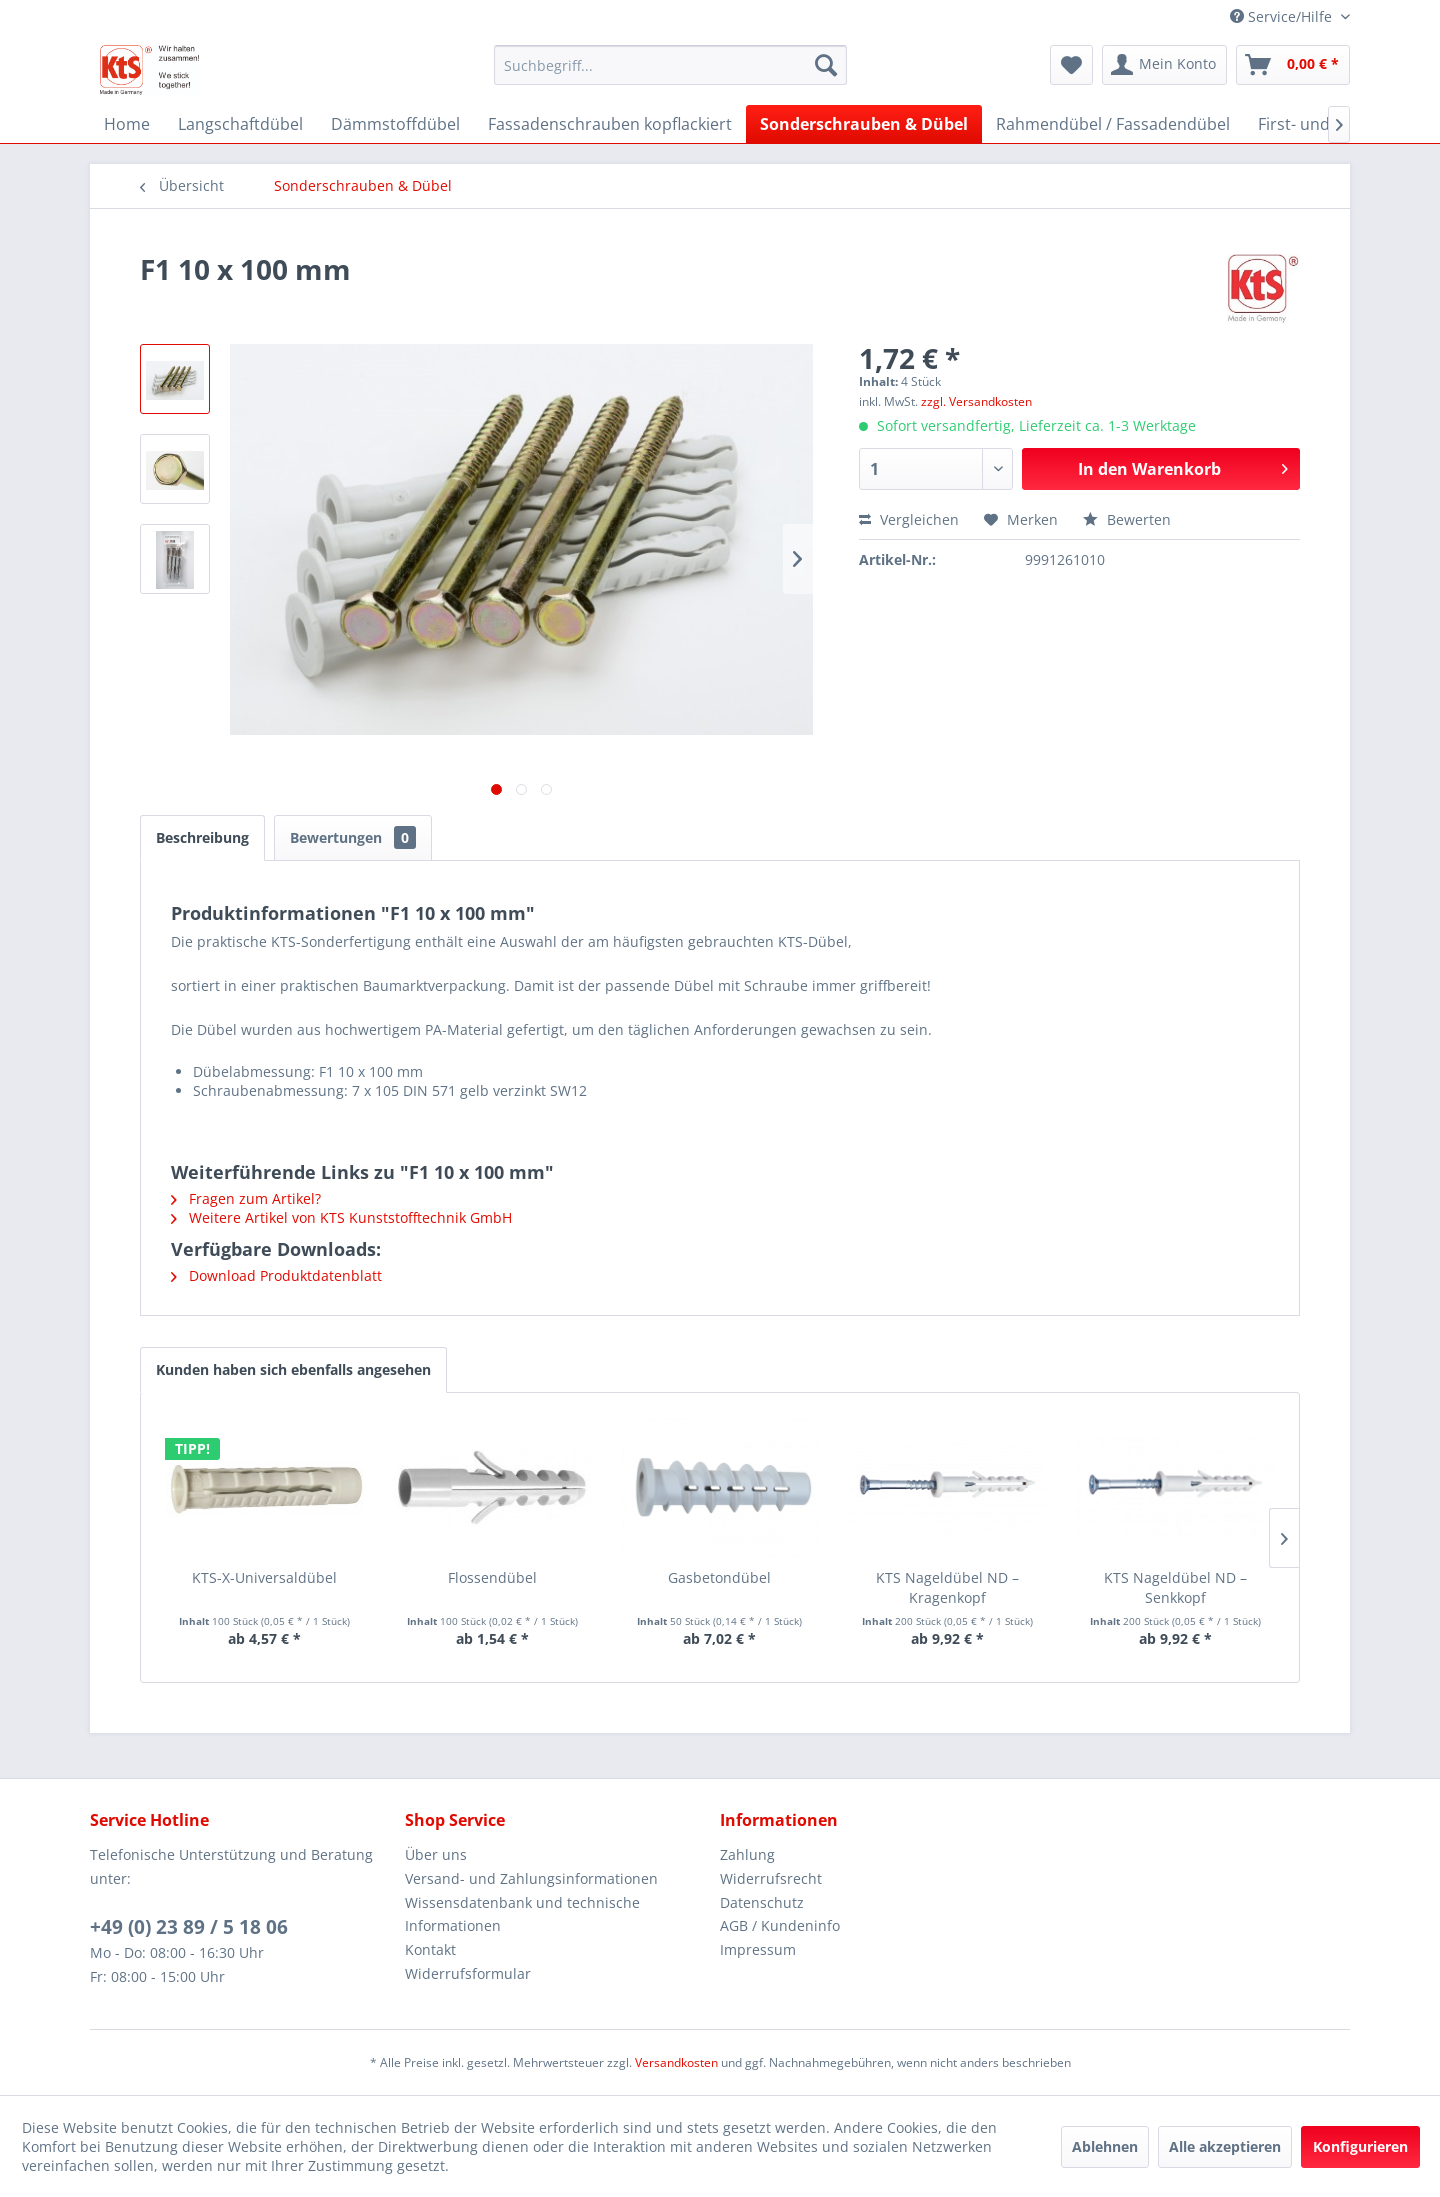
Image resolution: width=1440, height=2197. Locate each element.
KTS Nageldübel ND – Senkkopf (1175, 1587)
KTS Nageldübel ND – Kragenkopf (947, 1587)
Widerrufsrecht (771, 1878)
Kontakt (430, 1949)
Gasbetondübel (719, 1577)
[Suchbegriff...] (670, 65)
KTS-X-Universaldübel (264, 1577)
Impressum (758, 1949)
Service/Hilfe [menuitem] (1283, 16)
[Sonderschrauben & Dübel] (864, 124)
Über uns (436, 1854)
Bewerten (1127, 519)
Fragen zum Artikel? (246, 1198)
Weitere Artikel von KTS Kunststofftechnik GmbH (341, 1217)
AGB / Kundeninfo (780, 1925)
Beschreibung (202, 837)
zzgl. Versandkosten (976, 401)
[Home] (127, 124)
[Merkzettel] (1071, 65)
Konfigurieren (1360, 2146)
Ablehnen (1105, 2146)
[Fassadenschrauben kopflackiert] (610, 124)
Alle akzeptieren (1225, 2146)
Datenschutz (762, 1902)
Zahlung (747, 1854)
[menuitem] (670, 65)
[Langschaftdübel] (240, 124)
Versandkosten (676, 2062)
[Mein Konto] (1164, 65)
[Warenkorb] (1293, 65)
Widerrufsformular (468, 1973)
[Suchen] (826, 65)
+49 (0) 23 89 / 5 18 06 (189, 1927)
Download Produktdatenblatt (276, 1275)
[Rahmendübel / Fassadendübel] (1113, 124)
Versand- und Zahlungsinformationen (531, 1878)
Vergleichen (909, 519)
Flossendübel (492, 1577)
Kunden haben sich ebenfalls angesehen (293, 1369)
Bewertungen (353, 837)
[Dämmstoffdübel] (395, 124)
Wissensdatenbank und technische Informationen (522, 1914)
